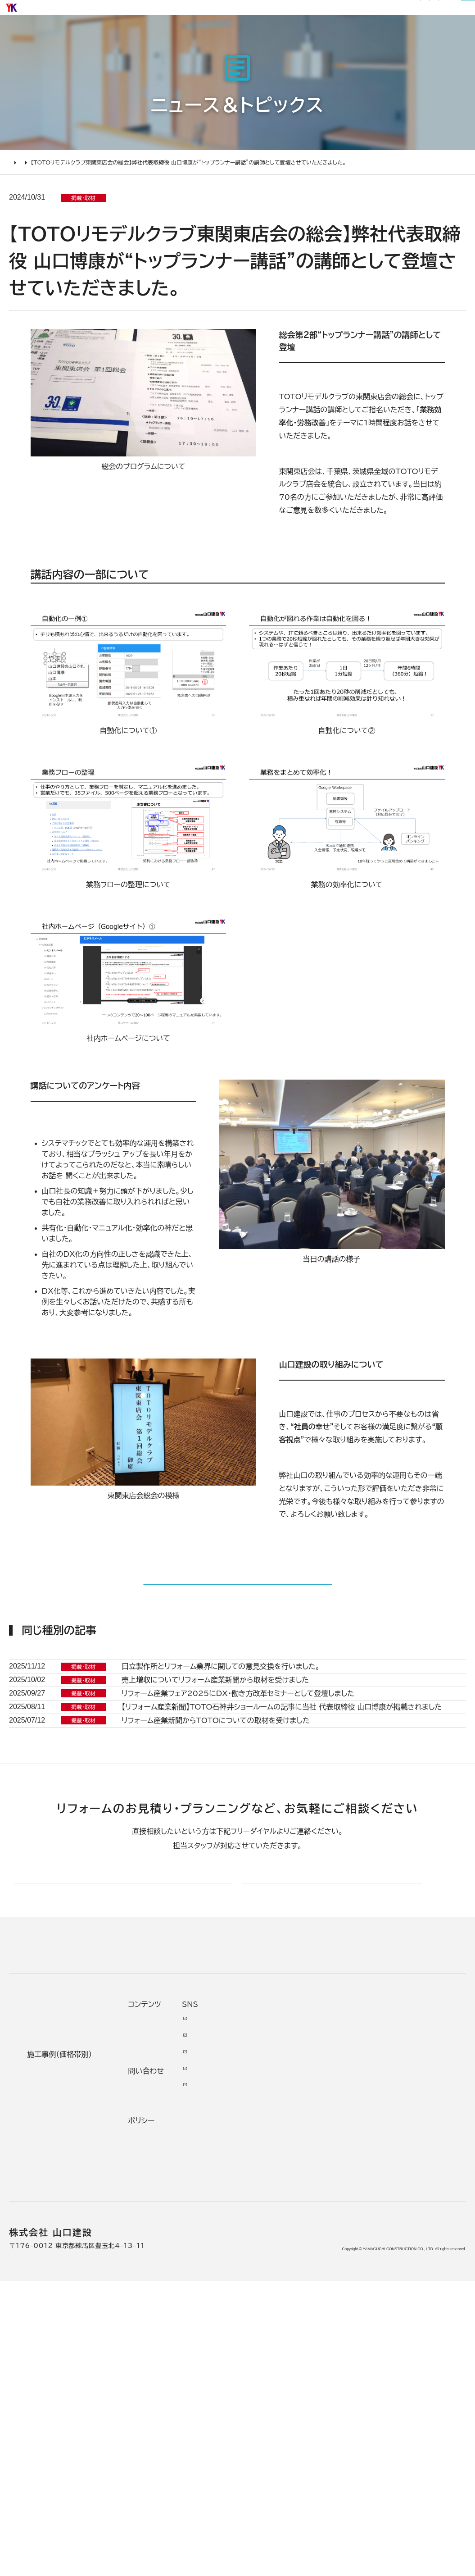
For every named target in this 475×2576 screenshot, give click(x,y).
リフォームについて (351, 37)
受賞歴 (253, 2366)
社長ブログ (247, 11)
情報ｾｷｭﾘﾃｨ (337, 2445)
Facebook (414, 2305)
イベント (330, 2321)
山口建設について (429, 37)
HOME (18, 198)
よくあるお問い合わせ (62, 2382)
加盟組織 (256, 2349)
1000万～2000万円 (171, 2361)
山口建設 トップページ (44, 2213)
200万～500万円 (169, 2407)
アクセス (255, 2448)
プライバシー (334, 2424)
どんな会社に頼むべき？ (59, 2311)
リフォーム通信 (208, 11)
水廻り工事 (154, 2308)
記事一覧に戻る (237, 1633)
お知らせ (171, 11)
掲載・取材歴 (258, 2385)
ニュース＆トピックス (62, 198)
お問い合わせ (336, 2358)
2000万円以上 (163, 2341)
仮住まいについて (55, 2349)
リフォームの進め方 (57, 2291)
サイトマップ (284, 11)
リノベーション (160, 2291)
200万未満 (156, 2423)
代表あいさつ (260, 2311)
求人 (249, 2465)
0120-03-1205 (346, 12)
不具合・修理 (334, 2382)
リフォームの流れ (54, 2332)
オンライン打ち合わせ (61, 2366)
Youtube (411, 2289)
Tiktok (406, 2374)
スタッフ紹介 (259, 2410)
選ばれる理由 (177, 37)
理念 (249, 2332)
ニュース (331, 2289)
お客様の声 (284, 37)
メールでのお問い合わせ (299, 2127)
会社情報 (256, 2291)
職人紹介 (256, 2431)
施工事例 (232, 37)
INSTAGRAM (418, 2330)
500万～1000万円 (168, 2385)
